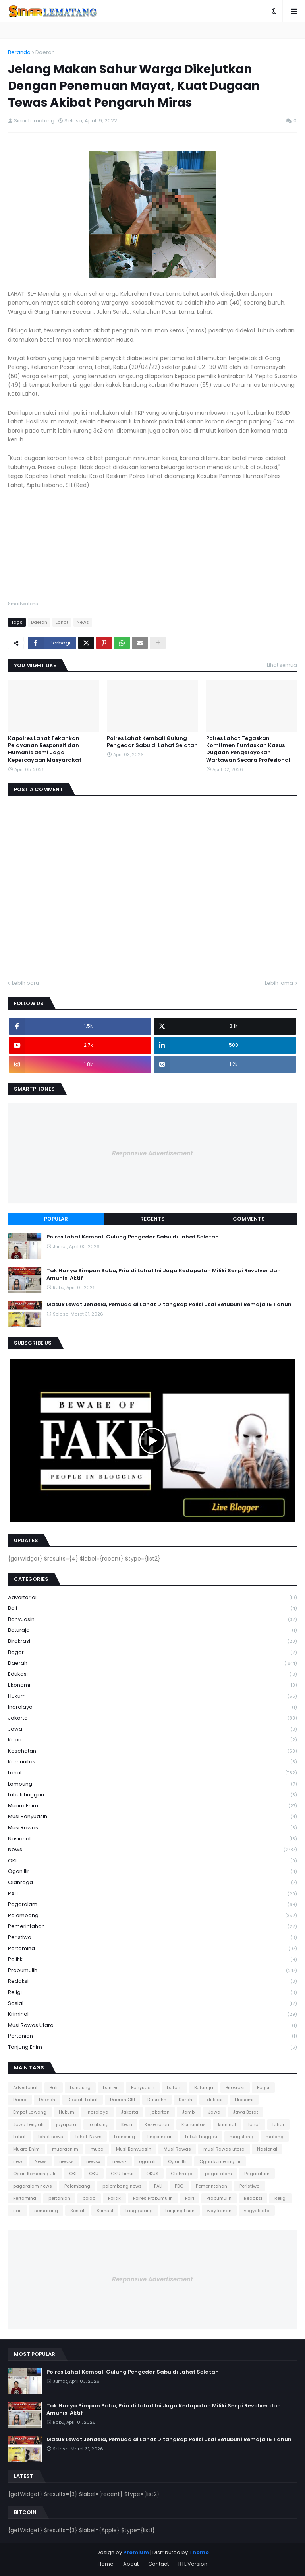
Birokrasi (152, 1641)
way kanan (219, 2210)
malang (275, 2136)
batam (174, 2087)
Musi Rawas (152, 1828)
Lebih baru (25, 983)
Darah (185, 2100)
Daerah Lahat (83, 2100)
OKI (152, 1861)
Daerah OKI (122, 2100)
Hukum (152, 1696)
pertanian (152, 2036)
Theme (199, 2552)
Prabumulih (152, 1970)
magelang (241, 2136)
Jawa (152, 1729)
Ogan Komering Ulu (35, 2173)
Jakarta (152, 1718)
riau (17, 2210)
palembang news (122, 2186)
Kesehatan (152, 1751)
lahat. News (88, 2136)
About (131, 2564)
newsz (119, 2161)
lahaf (254, 2124)
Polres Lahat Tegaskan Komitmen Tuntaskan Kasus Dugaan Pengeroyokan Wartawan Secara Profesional (248, 749)
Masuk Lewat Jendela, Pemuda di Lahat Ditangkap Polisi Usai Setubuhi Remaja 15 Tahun (168, 1304)
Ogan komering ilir (220, 2161)
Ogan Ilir (152, 1871)
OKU (93, 2173)
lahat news (50, 2136)
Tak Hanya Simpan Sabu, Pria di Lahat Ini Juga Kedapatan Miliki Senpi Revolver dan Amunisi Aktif (163, 1274)
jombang (99, 2124)
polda (89, 2198)
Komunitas (152, 1762)
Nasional (152, 1839)
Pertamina (152, 1949)
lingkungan (160, 2136)
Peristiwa (152, 1937)
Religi (152, 1992)
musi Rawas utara (152, 2025)
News (83, 622)
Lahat (62, 622)
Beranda (19, 52)
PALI (152, 1894)
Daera (20, 2100)
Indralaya (152, 1707)
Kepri (152, 1740)
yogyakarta (257, 2210)
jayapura (66, 2124)
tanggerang (139, 2210)
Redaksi (152, 1981)
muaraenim (65, 2149)
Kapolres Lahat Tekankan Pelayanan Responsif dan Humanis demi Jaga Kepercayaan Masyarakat (44, 749)
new (17, 2161)
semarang (46, 2210)
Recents (152, 1219)
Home (106, 2564)
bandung (80, 2087)
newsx (93, 2161)
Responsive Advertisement (152, 1153)
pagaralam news (32, 2186)
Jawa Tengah (28, 2124)
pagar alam (218, 2173)
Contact (158, 2564)
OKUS (152, 2173)
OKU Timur (122, 2173)
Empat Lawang (29, 2112)
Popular (56, 1219)
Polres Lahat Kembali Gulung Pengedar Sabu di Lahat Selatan (152, 742)
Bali (152, 1608)
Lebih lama (279, 983)
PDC (179, 2186)
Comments (249, 1219)
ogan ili (147, 2161)
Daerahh (156, 2100)
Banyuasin (152, 1619)
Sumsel (105, 2210)
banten (111, 2087)
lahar (278, 2124)
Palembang (152, 1916)
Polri (189, 2198)
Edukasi (152, 1674)
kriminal (152, 2014)
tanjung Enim (152, 2047)
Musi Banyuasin (152, 1817)
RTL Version (192, 2564)
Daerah (45, 52)
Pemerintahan (152, 1926)
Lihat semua (282, 665)
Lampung (152, 1784)
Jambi (189, 2112)
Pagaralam (152, 1904)
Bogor (152, 1652)
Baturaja (152, 1630)
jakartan (160, 2112)
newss (66, 2161)
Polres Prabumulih (153, 2198)
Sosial (152, 2003)
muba (97, 2149)
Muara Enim (152, 1806)
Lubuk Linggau (152, 1795)
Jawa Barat (245, 2112)
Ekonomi (152, 1685)
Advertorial (152, 1598)
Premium (136, 2552)
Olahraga (152, 1883)
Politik (152, 1959)
